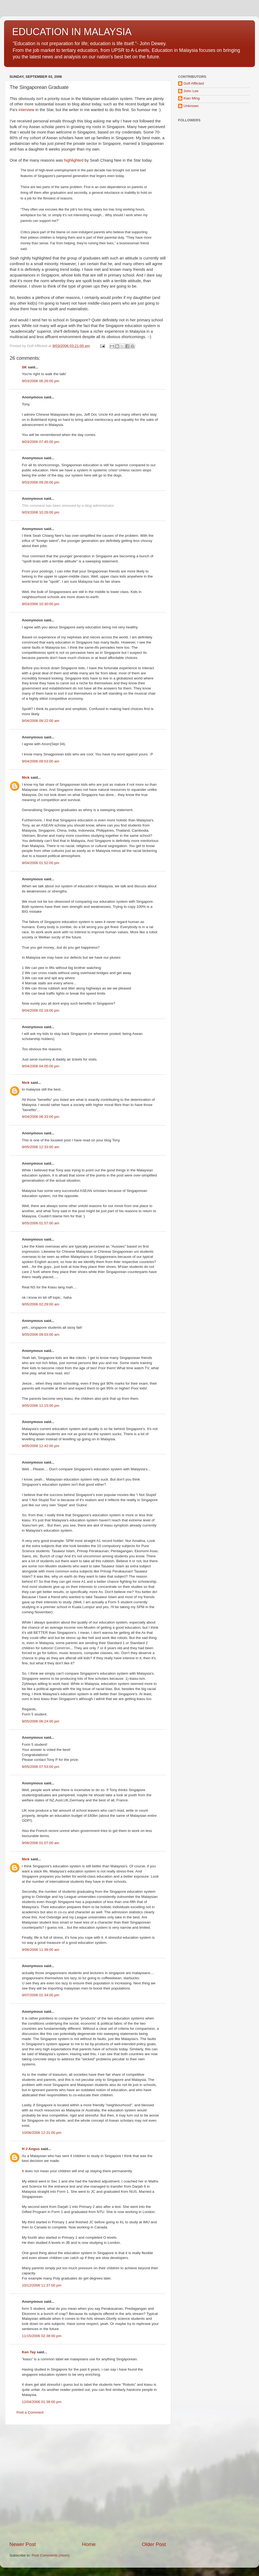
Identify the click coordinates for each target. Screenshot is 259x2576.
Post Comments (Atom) (51, 2555)
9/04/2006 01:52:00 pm (40, 863)
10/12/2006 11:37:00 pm (41, 2285)
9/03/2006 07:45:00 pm (40, 442)
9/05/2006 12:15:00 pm (40, 1406)
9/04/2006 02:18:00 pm (40, 1010)
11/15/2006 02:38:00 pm (41, 2336)
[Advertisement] (50, 2483)
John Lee (191, 91)
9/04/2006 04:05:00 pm (40, 1066)
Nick (26, 777)
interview (27, 110)
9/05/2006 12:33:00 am (40, 1147)
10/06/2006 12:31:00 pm (41, 2133)
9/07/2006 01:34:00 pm (40, 1995)
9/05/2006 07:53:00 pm (40, 1767)
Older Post (154, 2544)
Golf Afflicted (193, 83)
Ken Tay (29, 2352)
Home (89, 2544)
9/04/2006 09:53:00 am (40, 761)
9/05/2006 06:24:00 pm (40, 1721)
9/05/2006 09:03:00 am (40, 1334)
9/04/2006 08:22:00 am (40, 721)
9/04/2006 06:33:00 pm (40, 1117)
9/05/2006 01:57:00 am (40, 1223)
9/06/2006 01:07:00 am (40, 1843)
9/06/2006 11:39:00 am (40, 1950)
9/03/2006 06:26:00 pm (40, 381)
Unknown (191, 106)
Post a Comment (30, 2412)
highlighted (73, 160)
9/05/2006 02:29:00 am (40, 1304)
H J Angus (31, 2149)
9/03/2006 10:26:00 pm (40, 512)
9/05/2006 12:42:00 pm (40, 1446)
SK (24, 367)
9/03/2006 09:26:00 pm (40, 482)
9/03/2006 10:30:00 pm (40, 604)
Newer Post (22, 2544)
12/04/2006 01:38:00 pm (41, 2402)
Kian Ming (191, 98)
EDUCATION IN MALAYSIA (72, 31)
